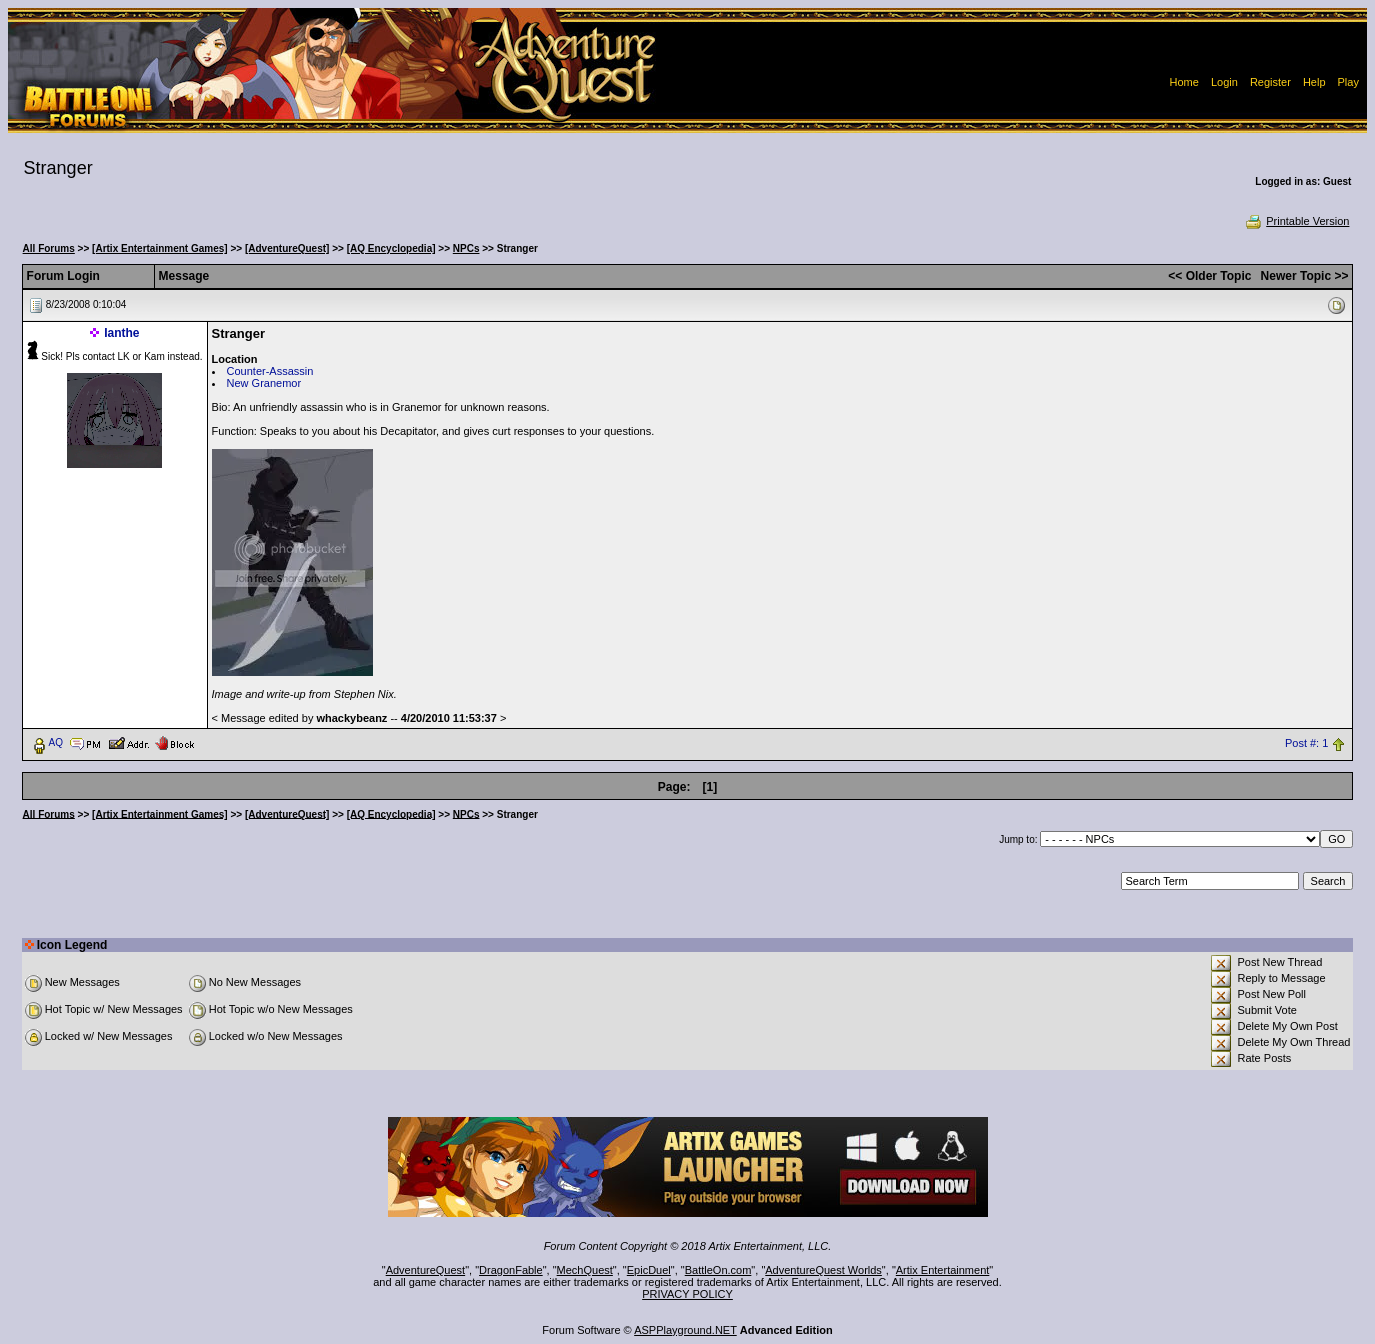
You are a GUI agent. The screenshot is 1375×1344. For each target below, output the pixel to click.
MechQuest (585, 1270)
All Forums (49, 248)
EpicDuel (649, 1270)
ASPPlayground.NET (685, 1330)
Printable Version (1296, 221)
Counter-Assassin (270, 371)
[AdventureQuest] (287, 248)
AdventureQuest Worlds (823, 1270)
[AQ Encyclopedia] (391, 248)
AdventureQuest (426, 1270)
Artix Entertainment (943, 1270)
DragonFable (511, 1270)
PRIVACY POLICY (687, 1294)
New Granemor (264, 383)
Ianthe (121, 333)
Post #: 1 (1306, 743)
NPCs (466, 248)
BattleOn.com (718, 1270)
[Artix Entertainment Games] (160, 248)
